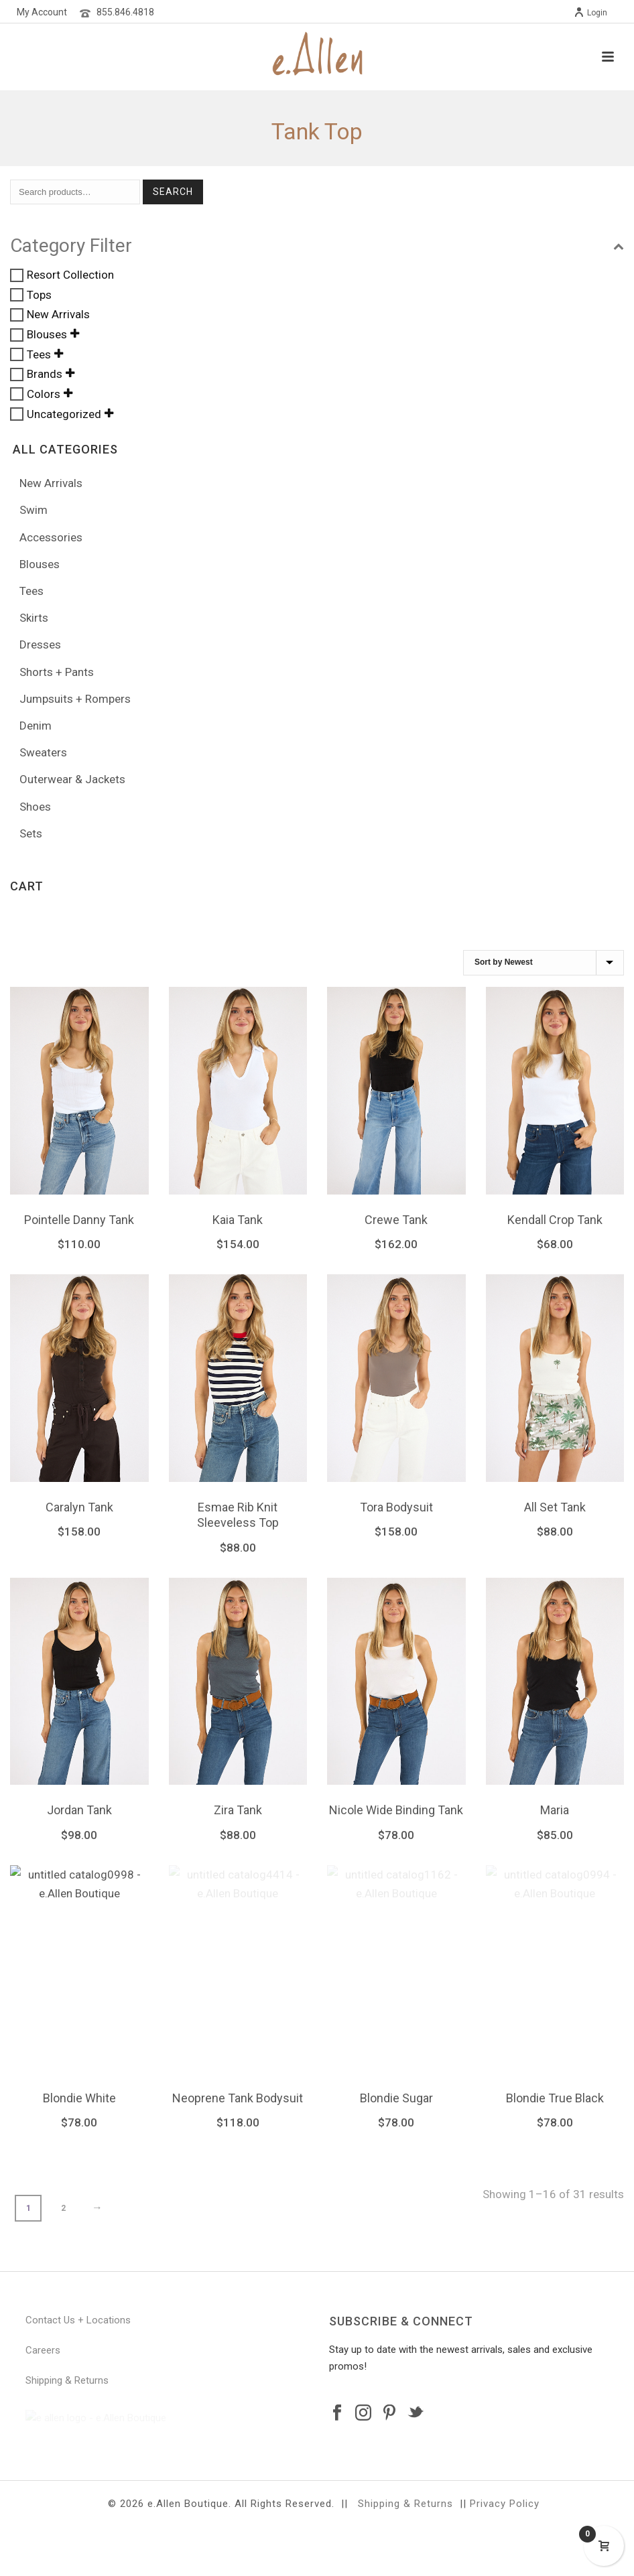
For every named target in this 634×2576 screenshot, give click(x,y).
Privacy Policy (505, 2553)
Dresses (40, 644)
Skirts (33, 617)
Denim (35, 725)
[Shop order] (543, 962)
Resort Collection (70, 275)
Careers (42, 2351)
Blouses (47, 334)
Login (590, 12)
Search (173, 191)
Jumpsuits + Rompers (75, 698)
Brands (44, 374)
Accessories (50, 537)
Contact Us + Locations (78, 2321)
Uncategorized (64, 414)
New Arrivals (58, 315)
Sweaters (43, 752)
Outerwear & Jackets (72, 779)
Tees (39, 354)
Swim (33, 510)
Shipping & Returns (67, 2381)
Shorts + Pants (56, 672)
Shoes (35, 806)
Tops (39, 294)
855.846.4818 (125, 12)
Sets (30, 833)
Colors (43, 394)
